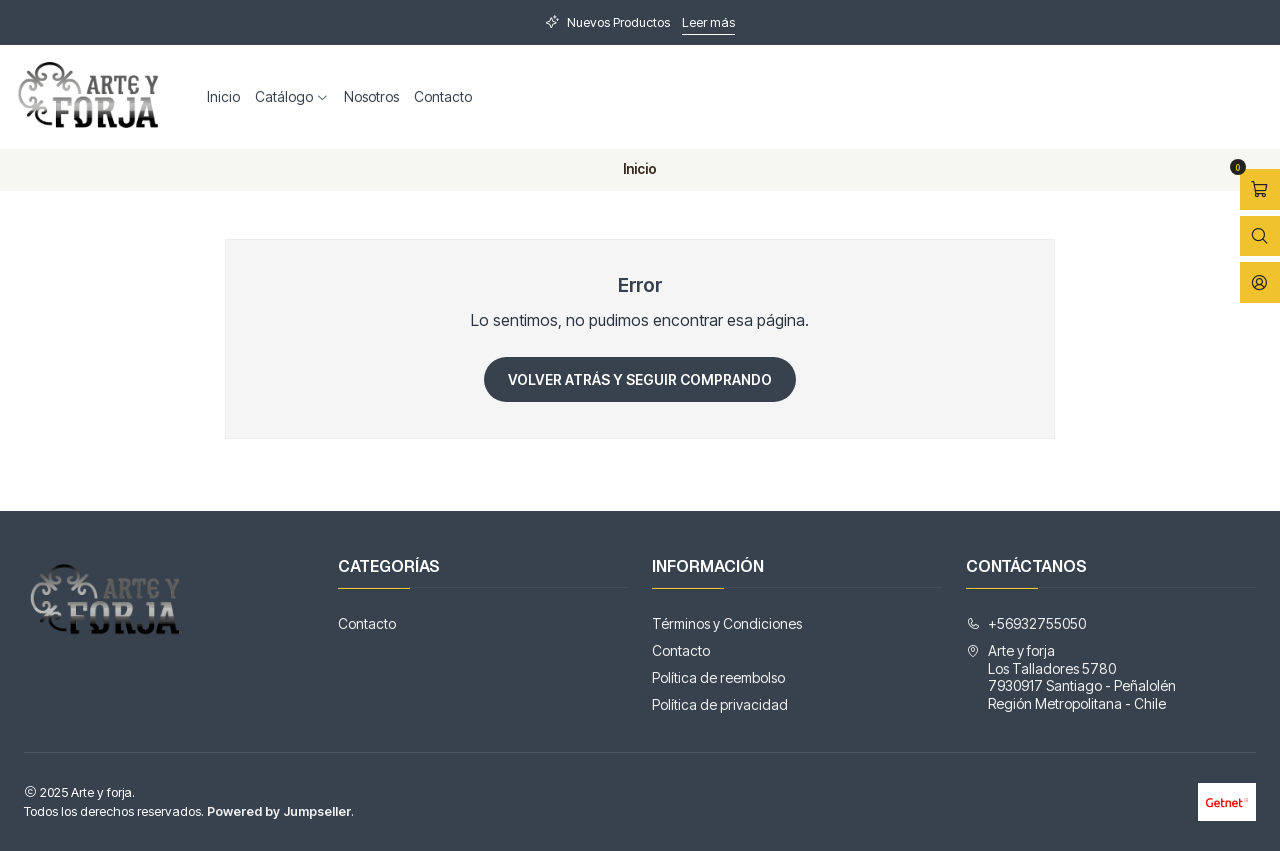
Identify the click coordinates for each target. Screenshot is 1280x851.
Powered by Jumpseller (279, 811)
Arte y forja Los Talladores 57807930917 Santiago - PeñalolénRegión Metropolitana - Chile (1071, 677)
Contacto (443, 96)
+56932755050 (1026, 623)
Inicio (223, 96)
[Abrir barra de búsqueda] (1260, 236)
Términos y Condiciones (727, 623)
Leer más (708, 22)
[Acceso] (1260, 282)
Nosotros (371, 96)
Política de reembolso (718, 677)
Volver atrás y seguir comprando (640, 379)
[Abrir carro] (1260, 189)
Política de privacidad (720, 704)
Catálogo (292, 96)
